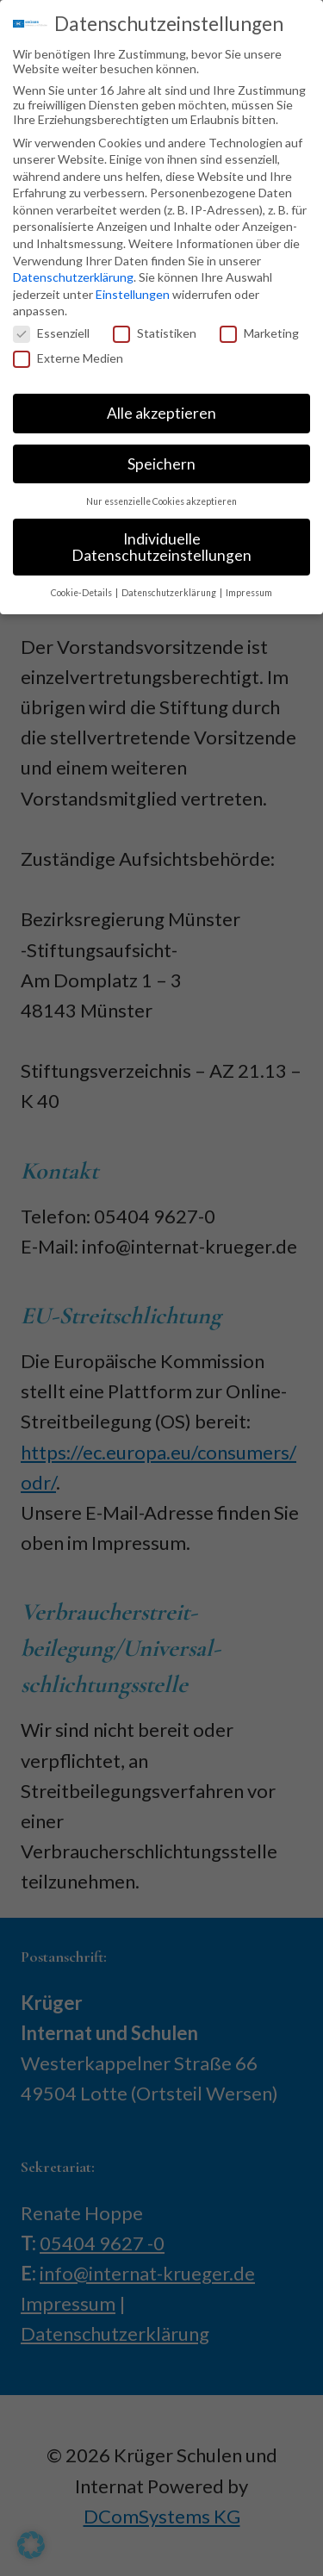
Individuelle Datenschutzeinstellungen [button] (161, 542)
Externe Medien (68, 353)
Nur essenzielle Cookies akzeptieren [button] (161, 496)
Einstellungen (133, 289)
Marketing (259, 327)
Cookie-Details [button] (82, 587)
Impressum (249, 587)
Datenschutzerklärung (73, 272)
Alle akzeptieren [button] (161, 408)
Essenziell (51, 327)
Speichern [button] (161, 459)
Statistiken (154, 327)
